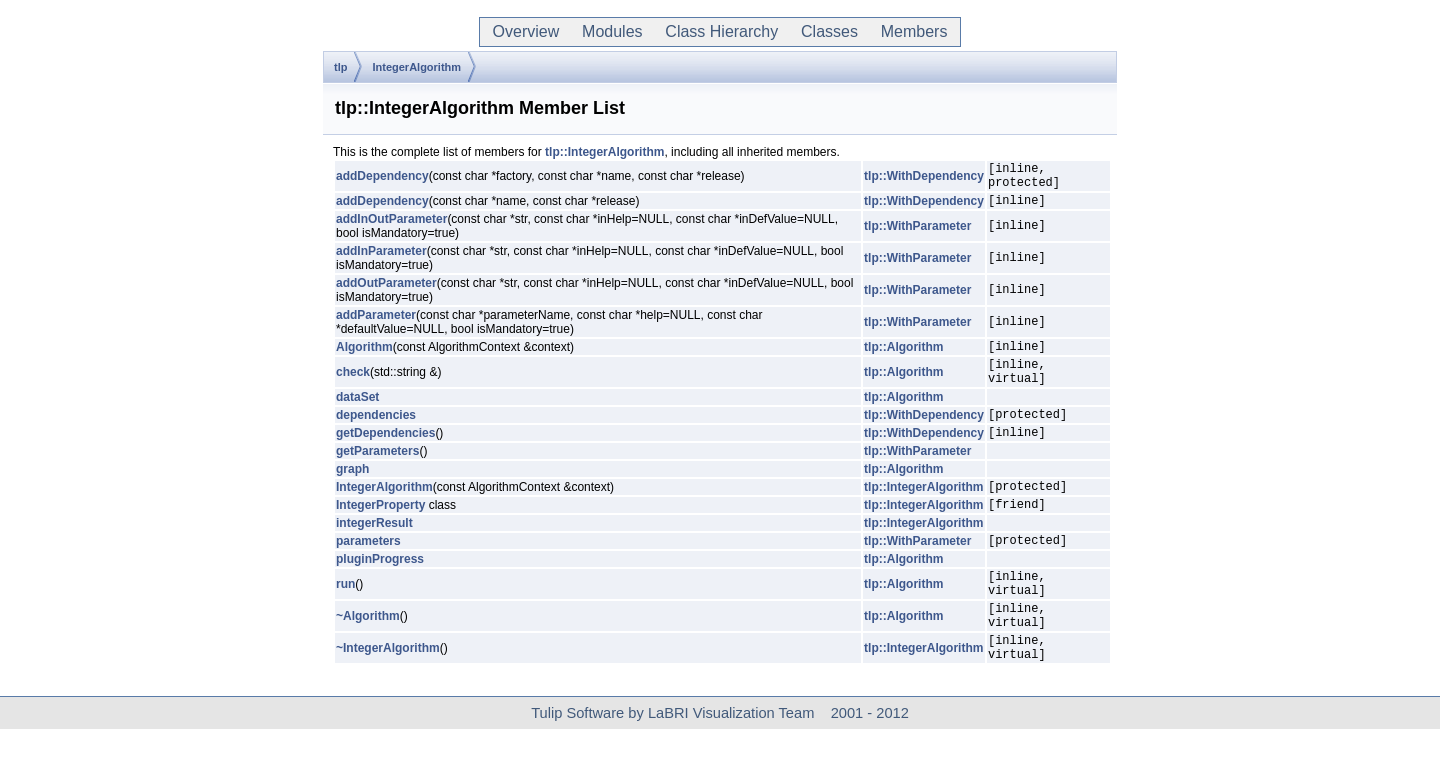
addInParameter (381, 260)
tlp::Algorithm (903, 358)
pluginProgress (380, 592)
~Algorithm (368, 658)
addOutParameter (386, 292)
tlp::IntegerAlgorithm (604, 152)
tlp (340, 67)
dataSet (357, 415)
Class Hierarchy (721, 31)
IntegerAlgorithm (416, 67)
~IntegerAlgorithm (388, 696)
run (345, 620)
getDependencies (385, 456)
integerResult (374, 553)
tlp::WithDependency (924, 179)
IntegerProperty (380, 534)
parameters (368, 573)
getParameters (377, 475)
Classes (829, 31)
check (353, 387)
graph (352, 493)
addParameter (376, 324)
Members (914, 31)
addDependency (382, 179)
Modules (612, 31)
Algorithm (364, 358)
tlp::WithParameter (917, 235)
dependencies (376, 435)
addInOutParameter (391, 228)
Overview (526, 31)
